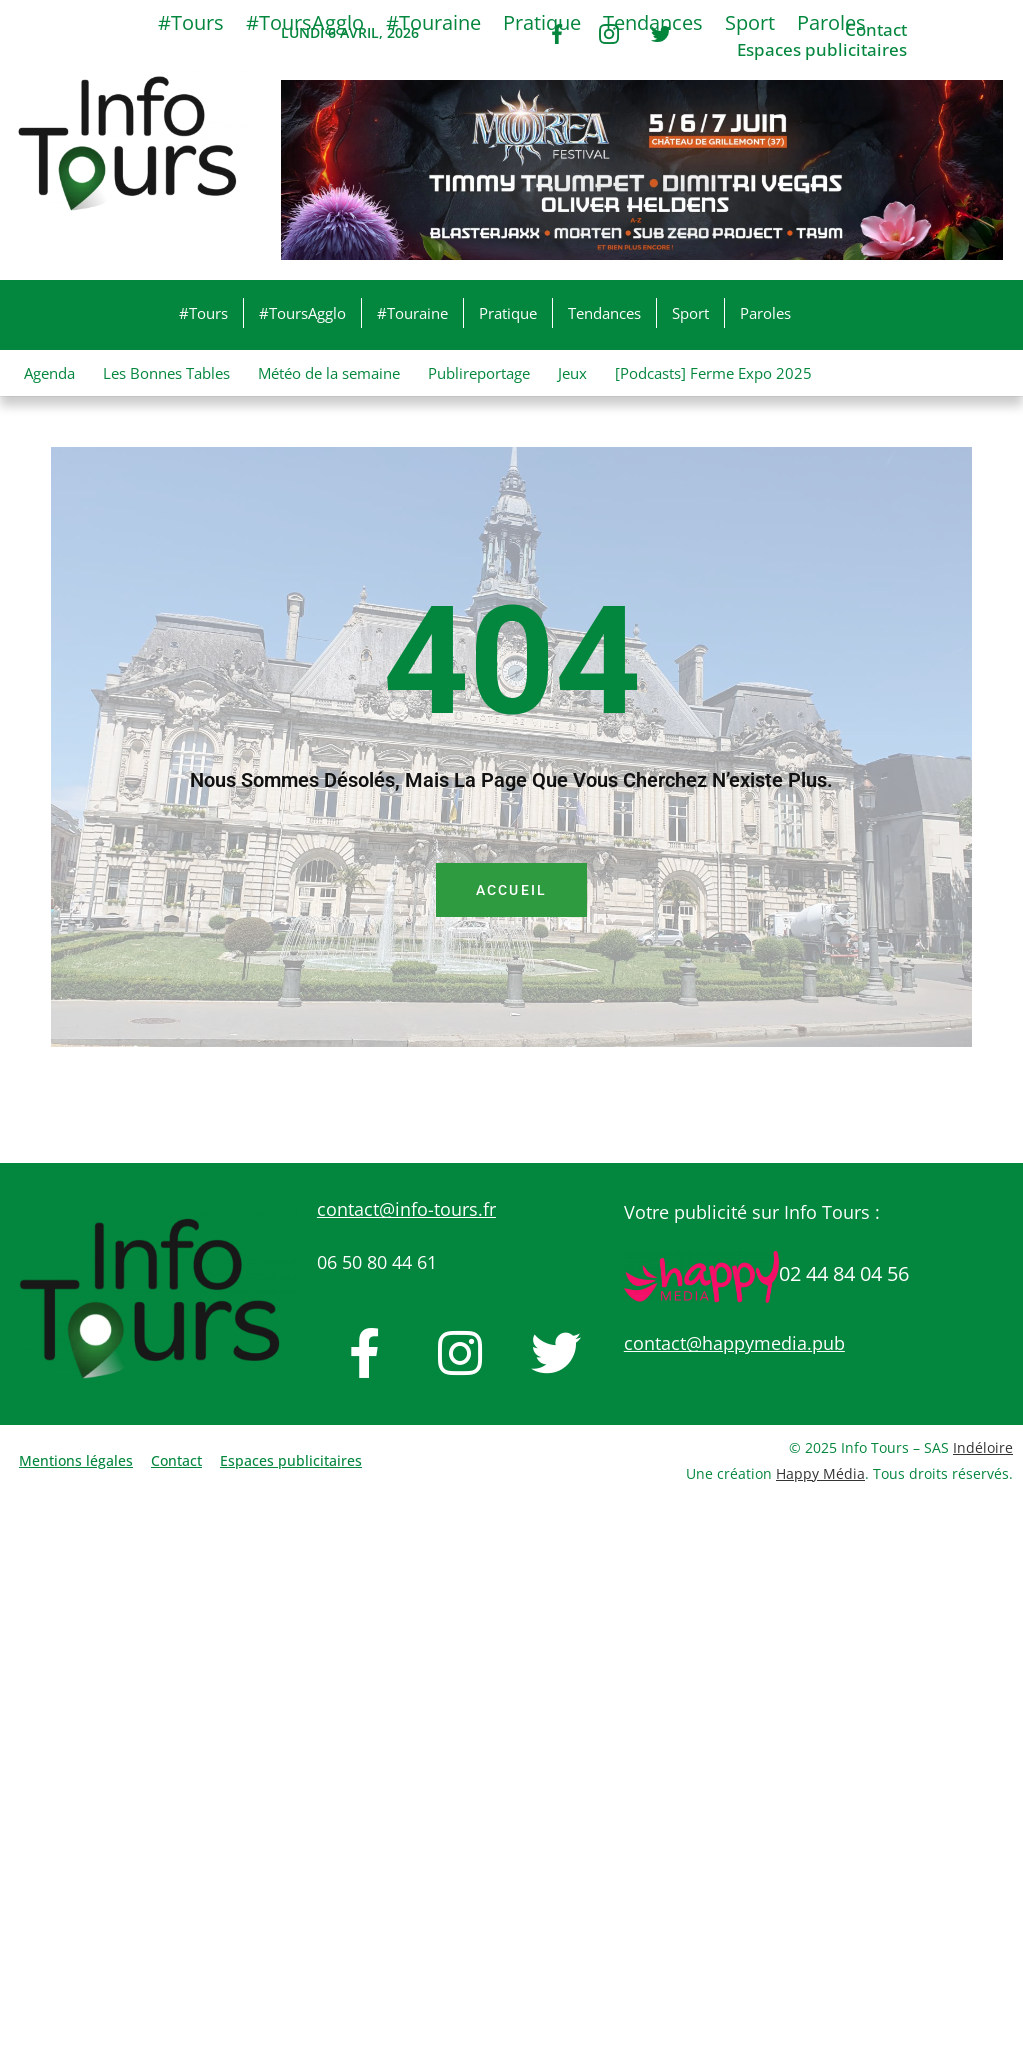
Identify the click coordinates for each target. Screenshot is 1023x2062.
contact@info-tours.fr (406, 1209)
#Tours (203, 313)
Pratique (508, 313)
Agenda (49, 373)
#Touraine (412, 313)
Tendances (604, 313)
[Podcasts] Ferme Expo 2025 (713, 373)
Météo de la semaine (329, 373)
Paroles (765, 313)
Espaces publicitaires (822, 50)
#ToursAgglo (302, 313)
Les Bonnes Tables (166, 373)
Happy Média (820, 1473)
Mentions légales (76, 1460)
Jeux (572, 373)
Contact (176, 1460)
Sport (690, 313)
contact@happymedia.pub (734, 1343)
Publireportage (479, 373)
